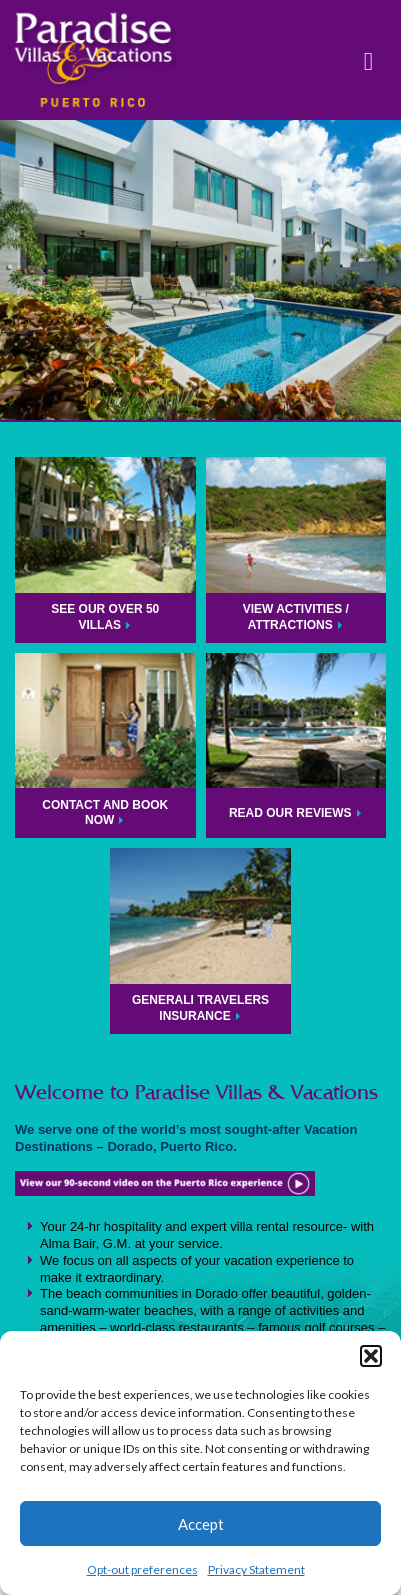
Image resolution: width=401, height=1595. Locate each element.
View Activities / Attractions (296, 617)
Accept (201, 1524)
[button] (371, 1356)
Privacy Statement (256, 1569)
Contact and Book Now (105, 813)
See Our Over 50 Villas (105, 617)
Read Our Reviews (290, 813)
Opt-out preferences (142, 1569)
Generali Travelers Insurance (200, 1008)
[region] (200, 270)
